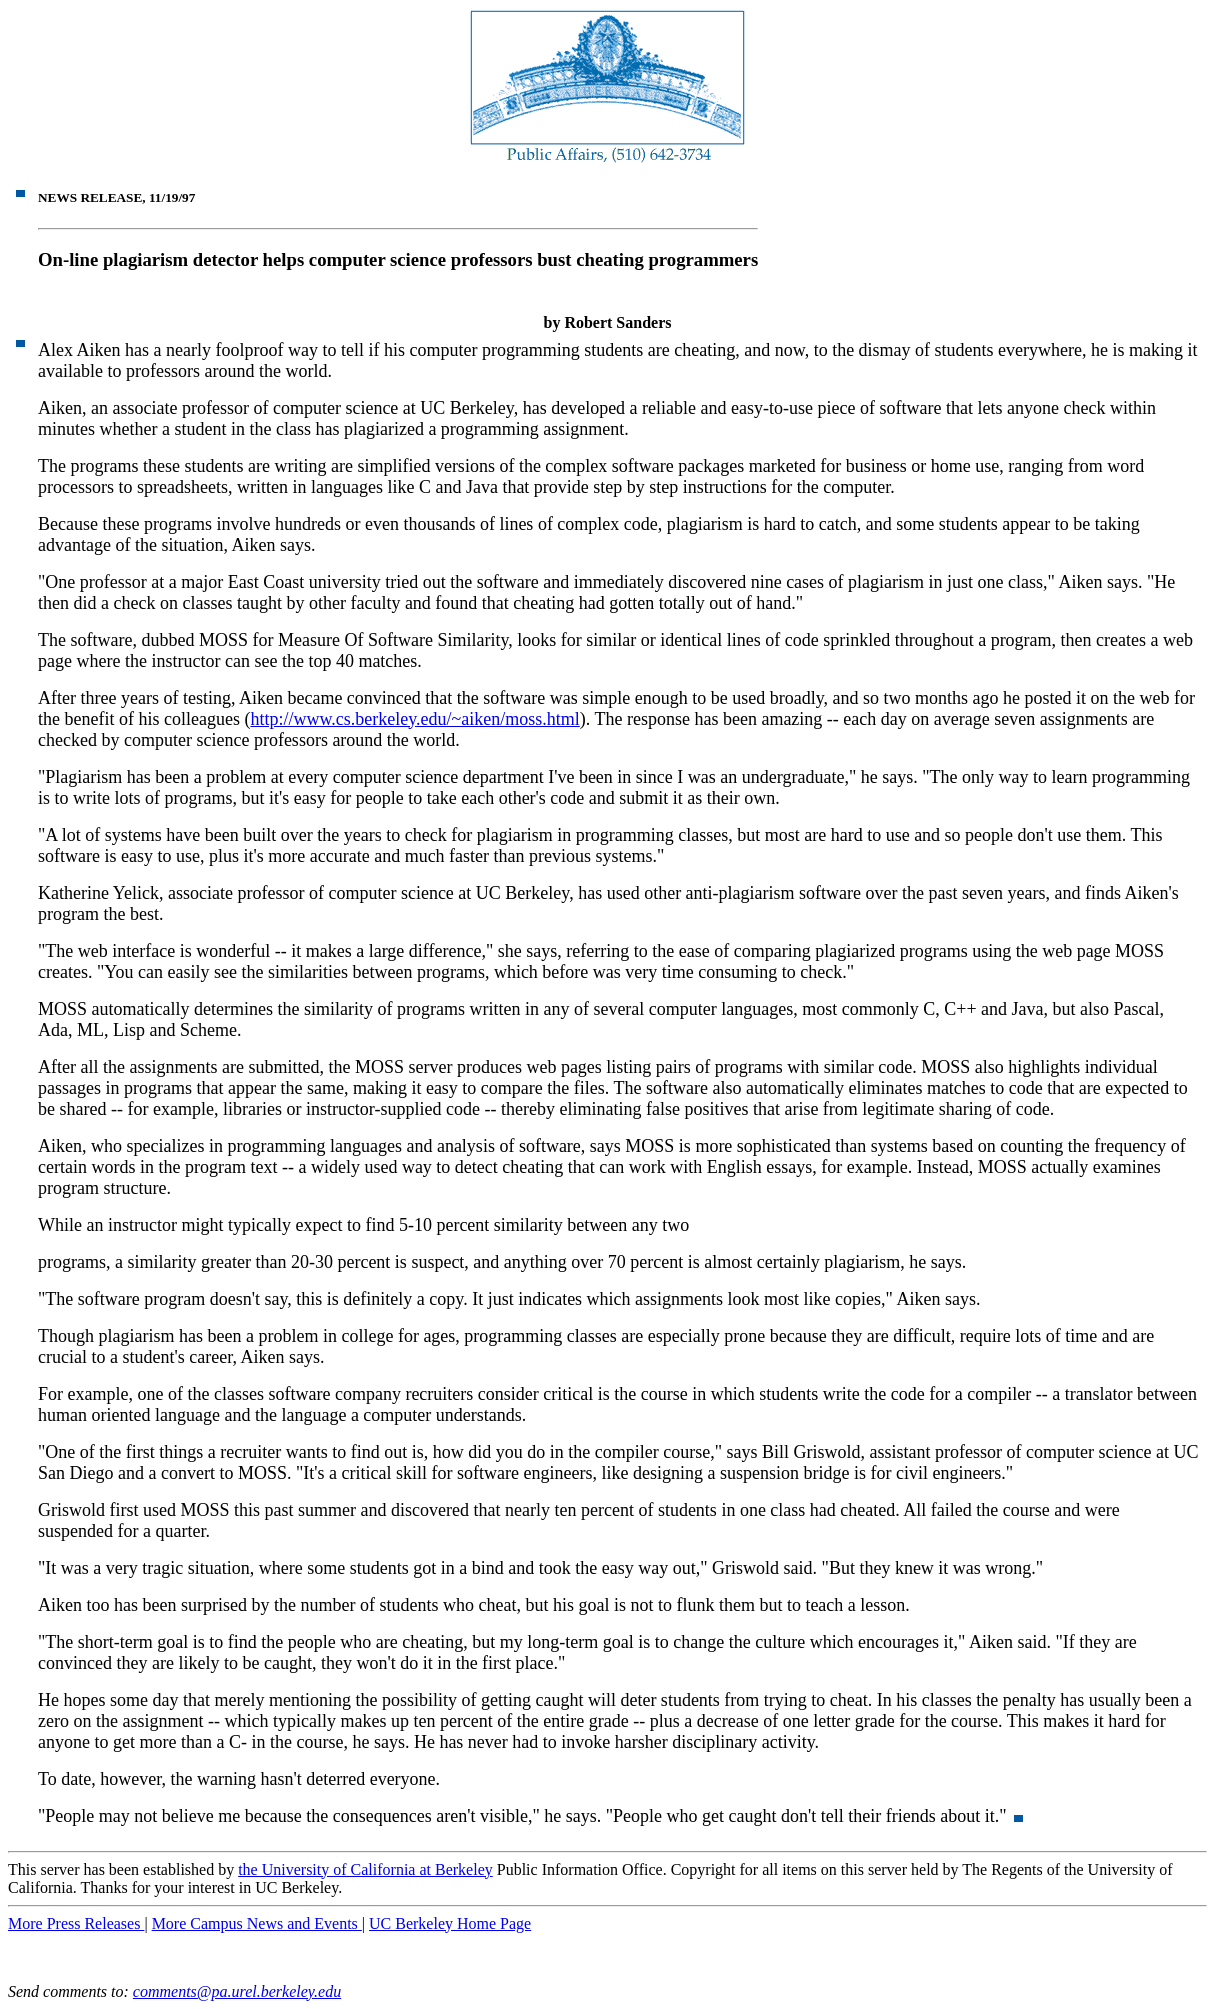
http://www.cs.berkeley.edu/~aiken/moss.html (414, 719)
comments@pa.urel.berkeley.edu (237, 1991)
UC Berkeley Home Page (450, 1923)
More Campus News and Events (257, 1923)
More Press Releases (76, 1923)
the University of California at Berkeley (365, 1869)
